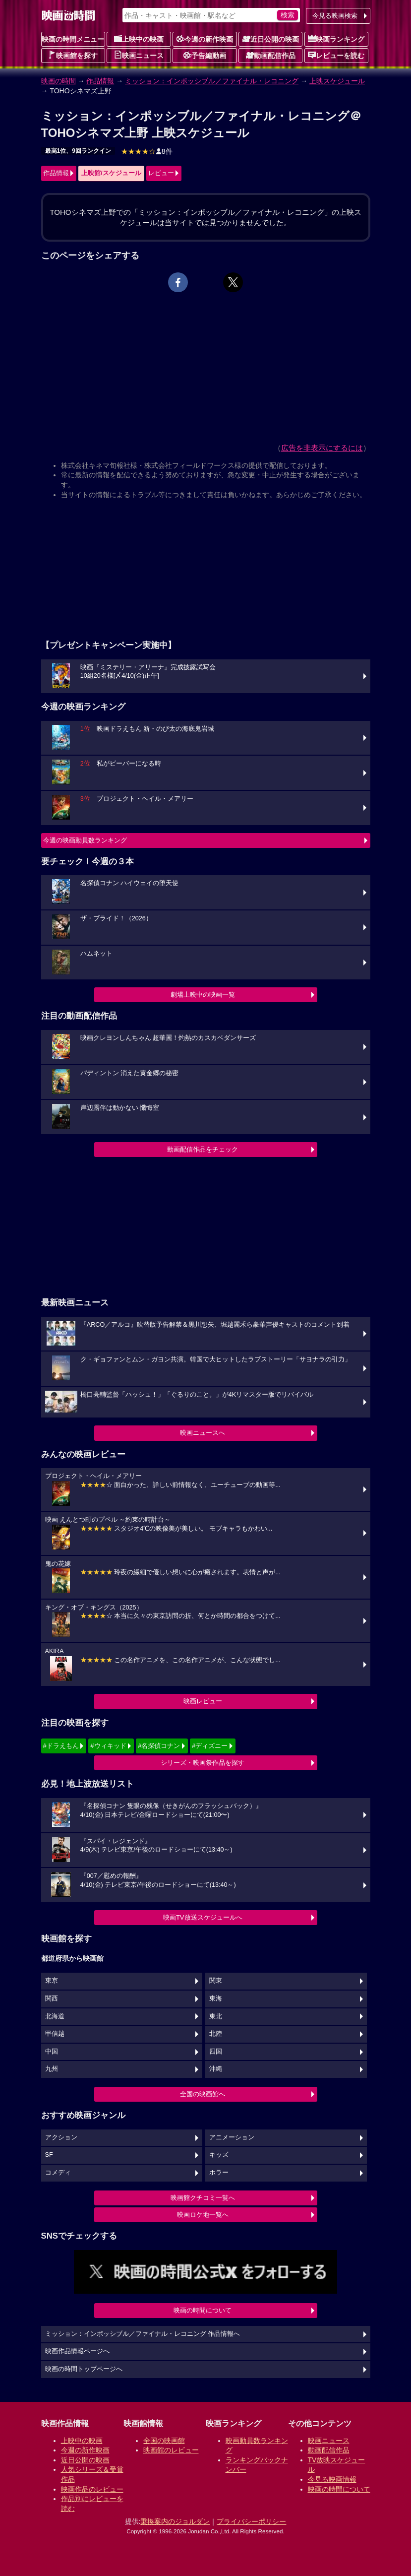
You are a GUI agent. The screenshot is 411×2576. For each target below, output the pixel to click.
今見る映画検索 (334, 15)
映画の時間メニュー (73, 39)
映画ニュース (139, 55)
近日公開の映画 (270, 38)
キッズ (219, 2154)
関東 (215, 1980)
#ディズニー (210, 1745)
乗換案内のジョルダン (175, 2521)
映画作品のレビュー (92, 2489)
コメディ (58, 2172)
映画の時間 (58, 81)
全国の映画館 (164, 2441)
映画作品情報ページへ (77, 2351)
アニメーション (231, 2137)
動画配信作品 (270, 55)
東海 (215, 1998)
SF (49, 2154)
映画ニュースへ (202, 1432)
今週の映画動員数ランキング (85, 840)
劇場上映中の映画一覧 (203, 994)
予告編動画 (204, 55)
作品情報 (100, 81)
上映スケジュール (337, 81)
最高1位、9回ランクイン (78, 150)
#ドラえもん (61, 1745)
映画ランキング (336, 38)
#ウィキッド (108, 1745)
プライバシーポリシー (251, 2521)
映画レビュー (202, 1701)
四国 (215, 2051)
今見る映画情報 (332, 2479)
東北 (215, 2016)
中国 (51, 2051)
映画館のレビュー (171, 2450)
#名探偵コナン (159, 1745)
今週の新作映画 (204, 38)
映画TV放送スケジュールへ (202, 1917)
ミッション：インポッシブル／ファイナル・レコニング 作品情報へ (142, 2333)
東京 (51, 1980)
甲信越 (54, 2033)
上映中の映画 (139, 38)
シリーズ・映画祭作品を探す (202, 1762)
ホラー (219, 2172)
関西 (51, 1998)
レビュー (161, 173)
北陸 (215, 2033)
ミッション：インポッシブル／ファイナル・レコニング (211, 81)
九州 (51, 2068)
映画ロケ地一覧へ (203, 2214)
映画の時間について (203, 2310)
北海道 (54, 2016)
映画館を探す (73, 55)
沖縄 (215, 2068)
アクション (61, 2137)
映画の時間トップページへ (83, 2369)
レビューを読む (336, 55)
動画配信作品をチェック (202, 1149)
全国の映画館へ (202, 2094)
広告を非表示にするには (322, 448)
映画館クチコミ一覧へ (203, 2197)
